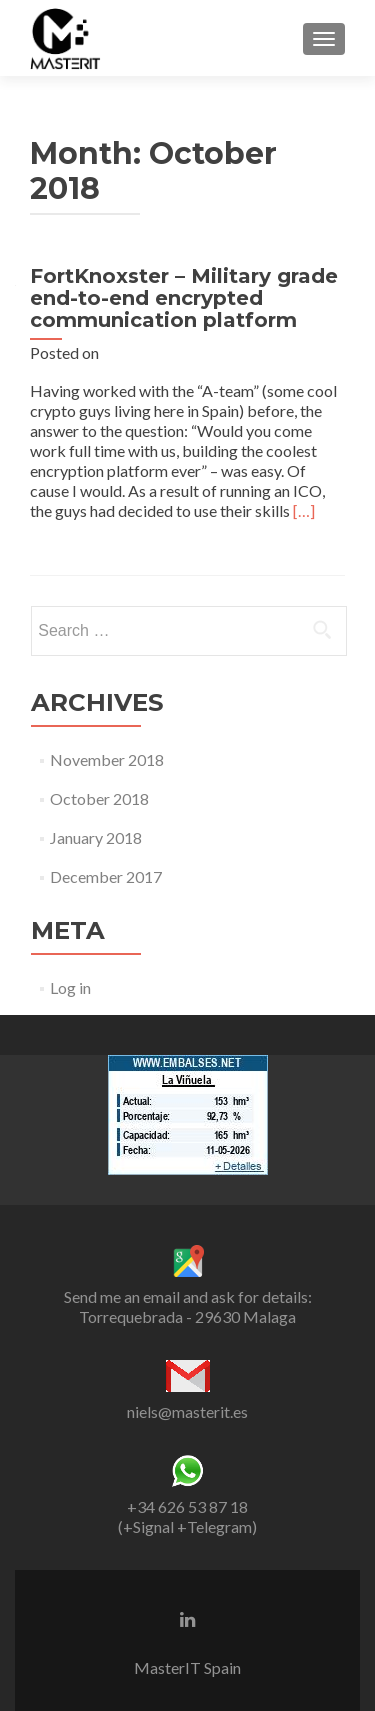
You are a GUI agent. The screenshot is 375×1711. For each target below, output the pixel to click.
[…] (304, 510)
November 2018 (107, 759)
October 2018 (99, 798)
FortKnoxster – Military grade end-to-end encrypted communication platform (184, 298)
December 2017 (106, 876)
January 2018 (96, 837)
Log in (70, 987)
